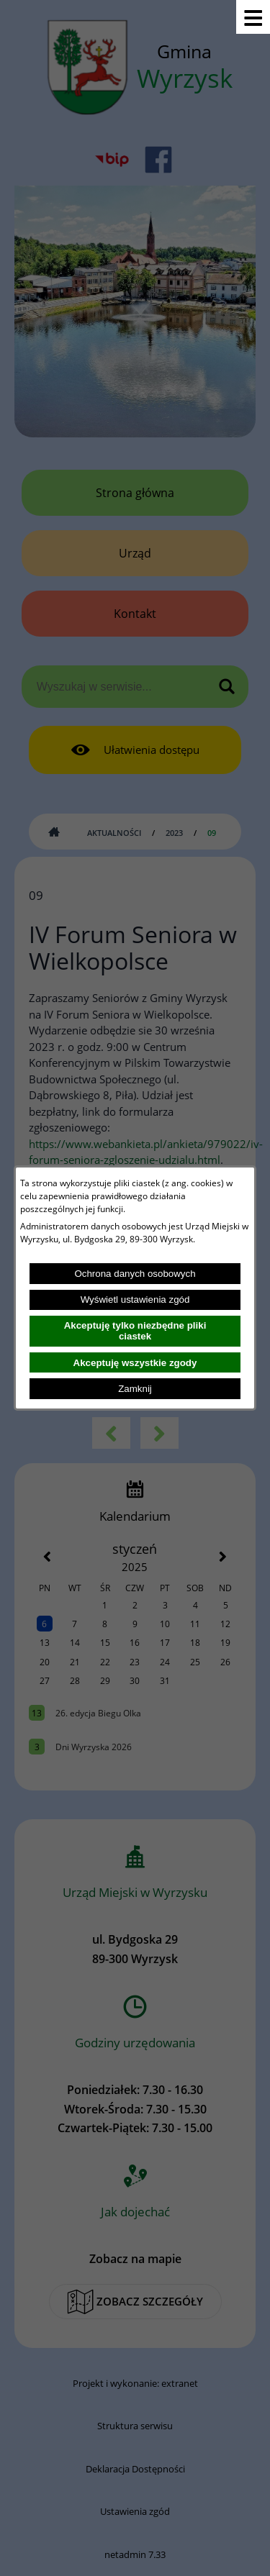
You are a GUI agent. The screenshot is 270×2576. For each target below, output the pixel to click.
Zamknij (135, 1388)
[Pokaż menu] (253, 17)
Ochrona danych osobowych (134, 1273)
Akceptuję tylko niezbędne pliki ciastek (135, 1331)
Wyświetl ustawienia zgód (135, 1299)
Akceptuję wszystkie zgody (135, 1362)
